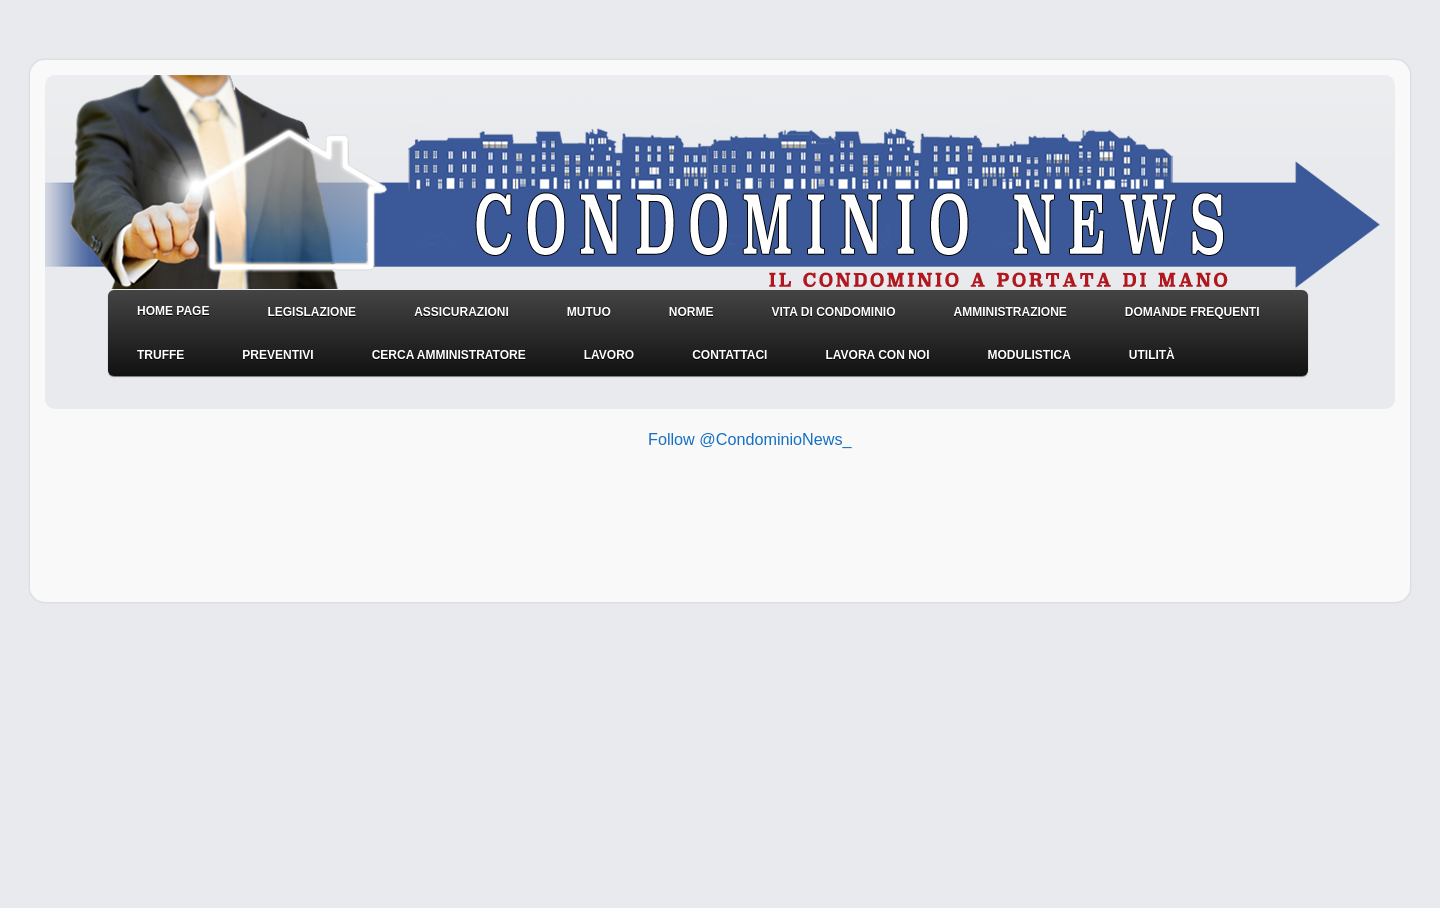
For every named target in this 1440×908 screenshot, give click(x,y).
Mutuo (589, 312)
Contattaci (729, 355)
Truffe (160, 355)
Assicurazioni (461, 312)
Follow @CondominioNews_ (750, 439)
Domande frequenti (1192, 312)
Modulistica (1028, 355)
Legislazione (311, 312)
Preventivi (277, 355)
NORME (691, 312)
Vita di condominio (833, 312)
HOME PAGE (173, 311)
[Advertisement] (619, 522)
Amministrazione (1009, 312)
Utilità (1152, 355)
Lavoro (609, 355)
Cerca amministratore (449, 355)
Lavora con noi (877, 355)
